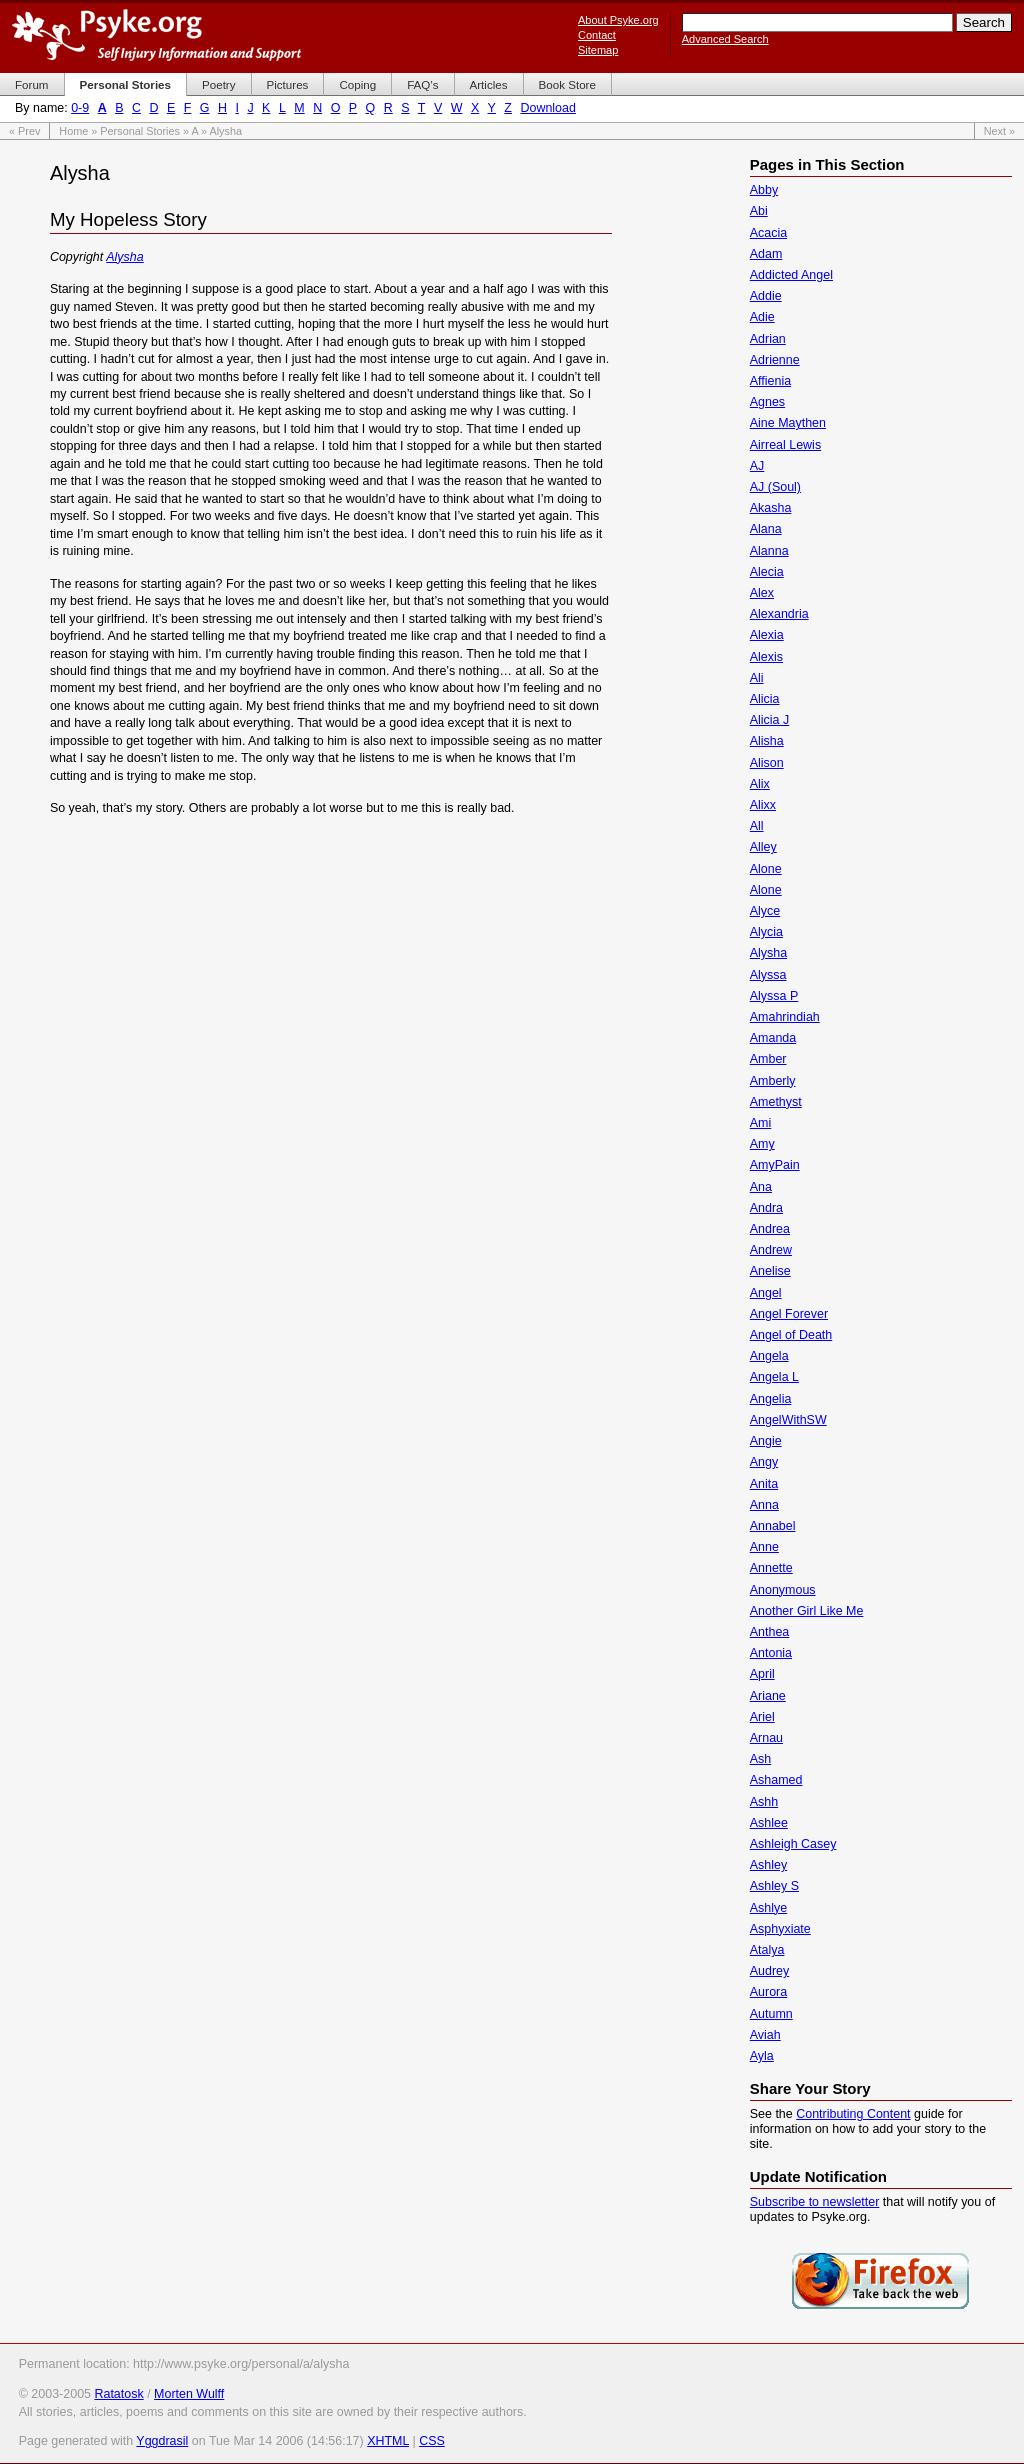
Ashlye (768, 1908)
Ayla (762, 2056)
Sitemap (598, 50)
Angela (769, 1356)
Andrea (770, 1229)
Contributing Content (853, 2114)
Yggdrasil (162, 2441)
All (757, 826)
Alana (766, 529)
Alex (762, 593)
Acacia (768, 233)
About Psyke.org (618, 20)
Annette (771, 1568)
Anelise (770, 1271)
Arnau (766, 1738)
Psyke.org (156, 35)
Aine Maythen (788, 423)
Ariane (768, 1696)
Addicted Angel (791, 275)
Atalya (767, 1950)
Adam (766, 254)
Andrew (771, 1250)
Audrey (770, 1971)
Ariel (762, 1717)
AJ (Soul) (775, 487)
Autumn (771, 2014)
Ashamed (776, 1780)
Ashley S (774, 1886)
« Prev (24, 131)
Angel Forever (789, 1314)
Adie (762, 317)
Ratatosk (118, 2394)
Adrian (768, 339)
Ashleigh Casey (793, 1844)
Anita (764, 1484)
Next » (999, 131)
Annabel (773, 1526)
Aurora (768, 1992)
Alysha (124, 257)
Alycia (766, 932)
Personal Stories (140, 131)
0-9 (80, 108)
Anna (764, 1505)
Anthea (770, 1632)
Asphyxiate (780, 1929)
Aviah (765, 2035)
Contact (597, 35)
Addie (766, 296)
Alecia (767, 572)
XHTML (388, 2441)
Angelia (771, 1399)
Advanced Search (725, 39)
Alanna (769, 551)
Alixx (763, 805)
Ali (757, 678)
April (762, 1674)
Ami (760, 1123)
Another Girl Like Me (807, 1611)
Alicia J (770, 720)
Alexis (766, 657)
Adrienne (775, 360)
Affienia (770, 381)
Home (73, 131)
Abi (759, 211)
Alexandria (779, 614)
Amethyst (776, 1102)
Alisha (767, 741)
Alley (763, 847)
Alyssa (768, 975)
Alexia (767, 635)
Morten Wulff (189, 2394)
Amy (762, 1144)
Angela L (774, 1377)
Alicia (765, 699)
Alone (766, 869)
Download (547, 108)
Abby (764, 190)
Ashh (764, 1802)
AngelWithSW (788, 1420)
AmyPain (775, 1165)
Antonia (771, 1653)
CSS (432, 2441)
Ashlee (769, 1823)
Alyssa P (774, 996)
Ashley (768, 1865)
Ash (761, 1759)
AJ (757, 466)
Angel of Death (791, 1335)
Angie (766, 1441)
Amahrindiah (785, 1017)
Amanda (773, 1038)
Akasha (771, 508)
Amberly (773, 1081)
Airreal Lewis (785, 445)
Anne (764, 1547)
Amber (768, 1059)
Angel (766, 1293)
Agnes (767, 402)
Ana (761, 1187)
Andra (766, 1208)
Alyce (765, 911)
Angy (764, 1462)
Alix (760, 784)
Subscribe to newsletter (815, 2202)
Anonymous (783, 1590)
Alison (767, 763)
